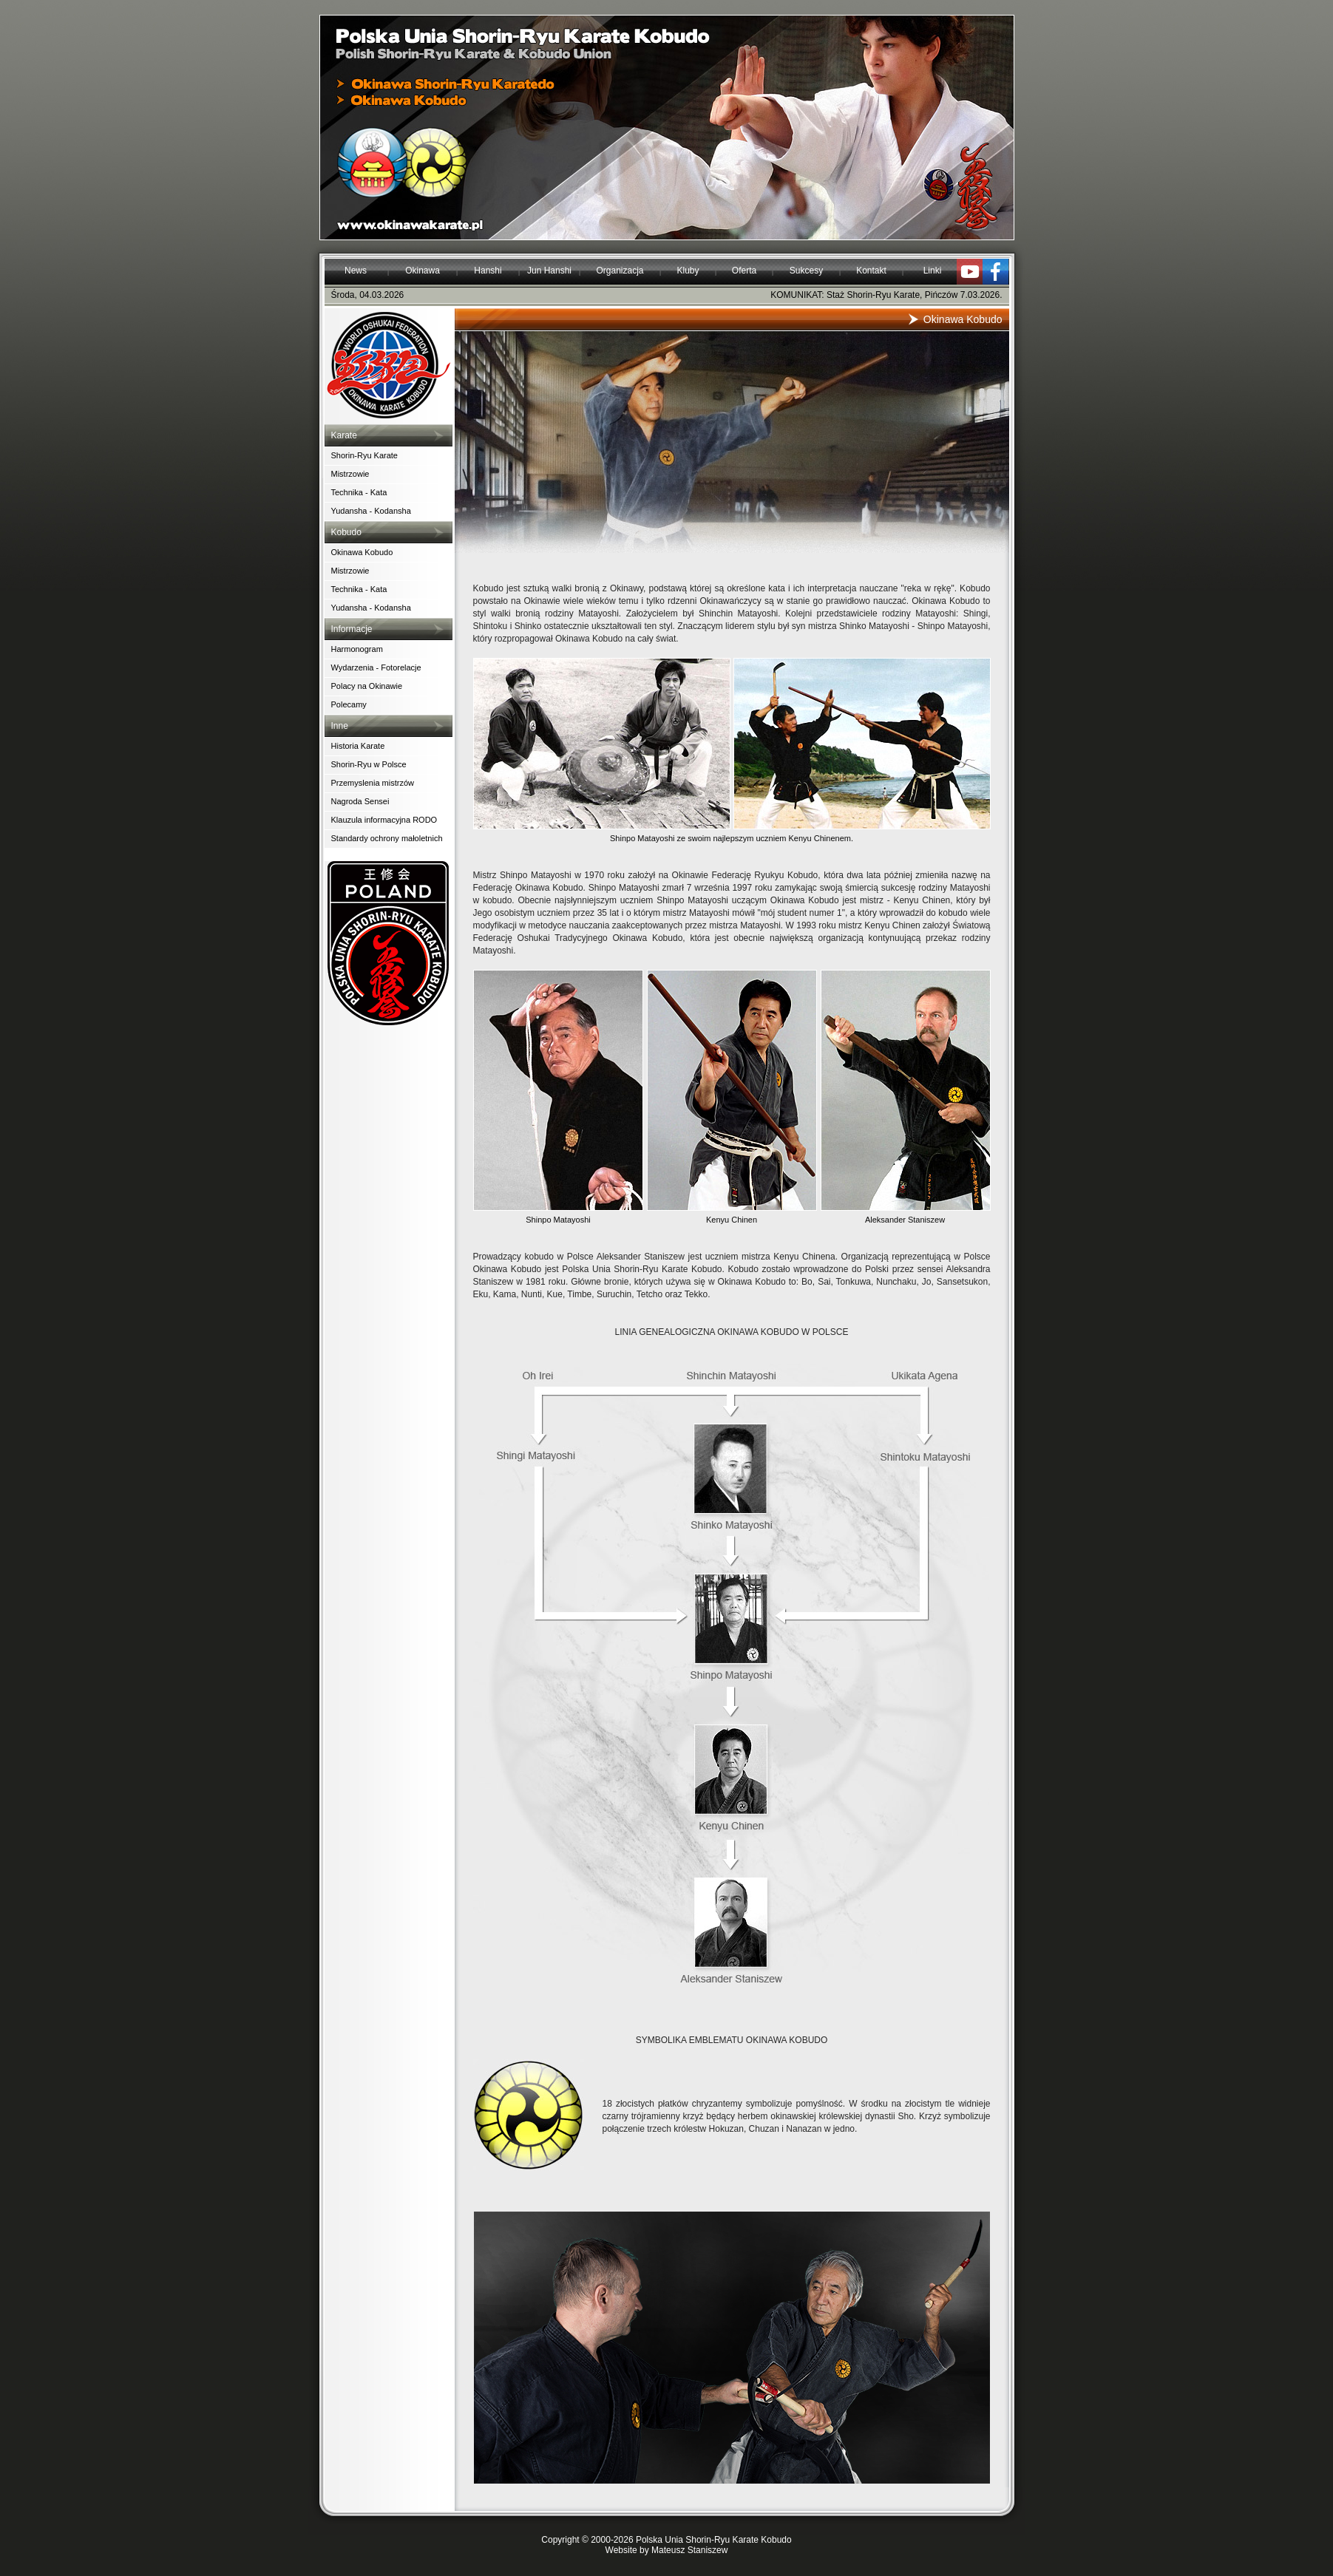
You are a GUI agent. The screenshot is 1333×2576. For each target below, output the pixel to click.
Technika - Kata (359, 492)
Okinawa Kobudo (362, 552)
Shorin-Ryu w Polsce (369, 764)
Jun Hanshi (549, 270)
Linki (932, 270)
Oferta (744, 270)
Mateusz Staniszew (689, 2550)
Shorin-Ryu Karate (364, 455)
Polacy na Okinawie (367, 686)
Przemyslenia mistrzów (372, 782)
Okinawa (422, 270)
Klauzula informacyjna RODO (384, 819)
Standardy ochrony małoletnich (387, 838)
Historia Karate (358, 745)
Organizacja (619, 270)
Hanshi (487, 270)
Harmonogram (357, 649)
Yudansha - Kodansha (371, 510)
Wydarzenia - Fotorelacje (376, 667)
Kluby (687, 270)
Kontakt (871, 270)
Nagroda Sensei (360, 801)
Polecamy (349, 704)
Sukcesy (806, 270)
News (356, 270)
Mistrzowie (350, 473)
